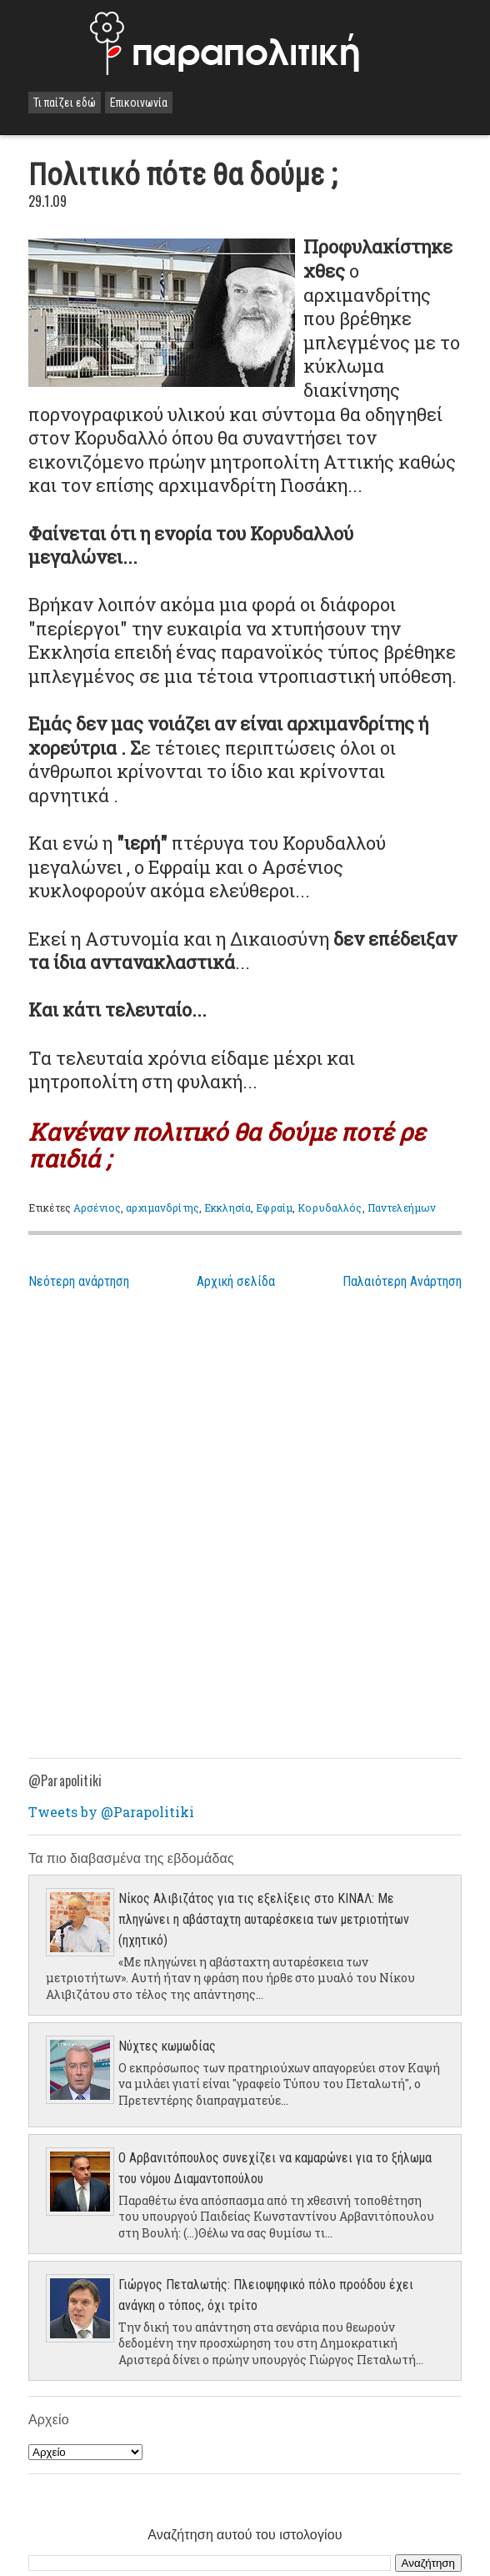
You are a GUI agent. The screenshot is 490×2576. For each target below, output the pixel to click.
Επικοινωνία (139, 102)
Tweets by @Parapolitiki (111, 1811)
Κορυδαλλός (330, 1207)
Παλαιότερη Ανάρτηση (402, 1281)
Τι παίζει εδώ (64, 102)
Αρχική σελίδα (236, 1281)
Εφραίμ (274, 1207)
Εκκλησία (227, 1207)
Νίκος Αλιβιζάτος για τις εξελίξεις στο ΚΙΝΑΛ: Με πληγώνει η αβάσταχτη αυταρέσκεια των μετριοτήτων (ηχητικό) (263, 1919)
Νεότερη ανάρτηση (78, 1281)
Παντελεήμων (402, 1207)
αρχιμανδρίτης (162, 1207)
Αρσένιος (97, 1207)
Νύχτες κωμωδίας (167, 2046)
